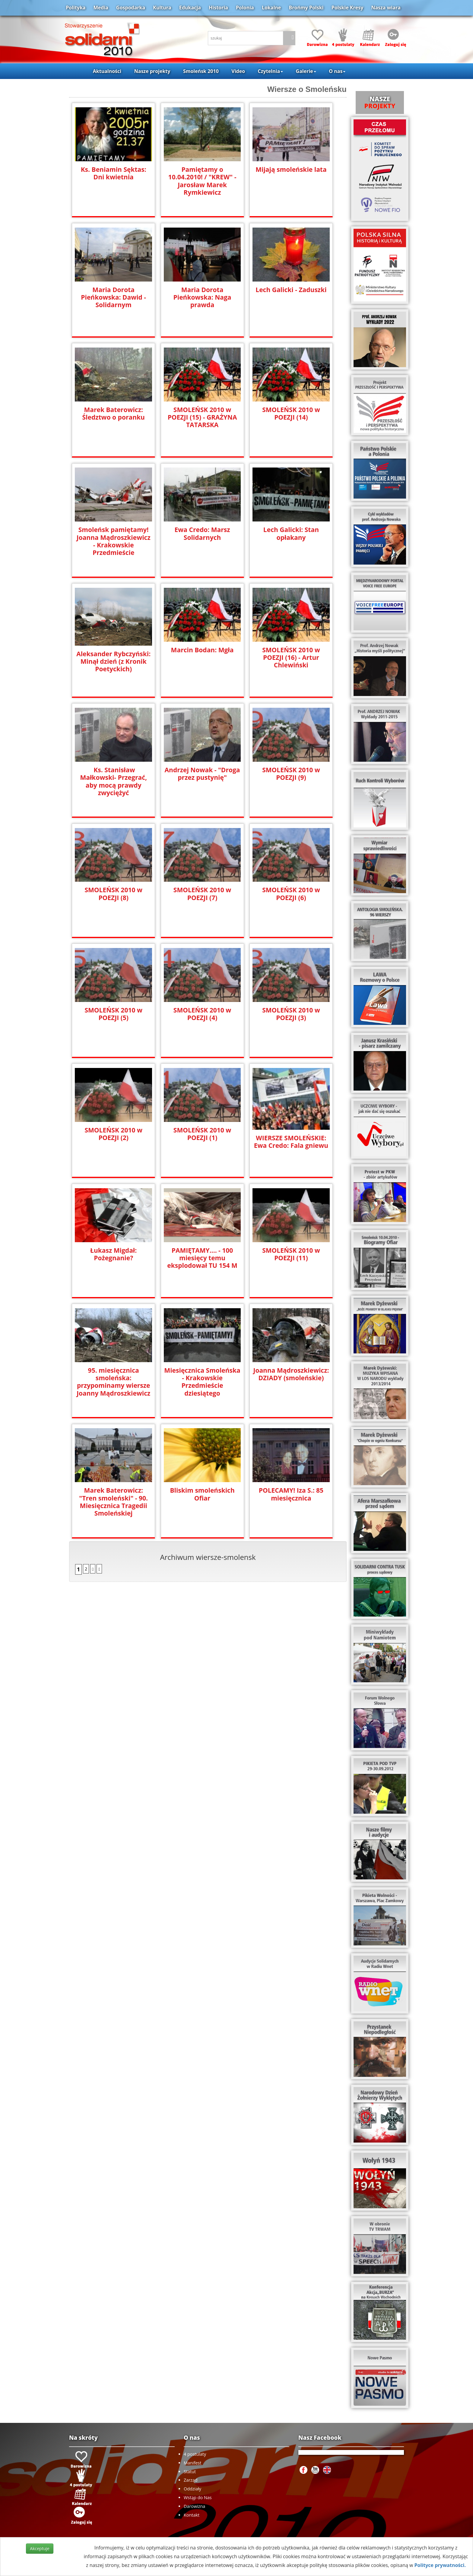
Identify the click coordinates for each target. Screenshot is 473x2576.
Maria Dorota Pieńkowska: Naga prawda (202, 297)
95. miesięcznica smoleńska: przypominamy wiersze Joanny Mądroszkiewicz (113, 1382)
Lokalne (271, 7)
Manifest (192, 2463)
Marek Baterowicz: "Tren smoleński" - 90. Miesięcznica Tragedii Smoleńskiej (114, 1502)
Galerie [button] (306, 71)
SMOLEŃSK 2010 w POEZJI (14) (290, 413)
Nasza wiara (385, 7)
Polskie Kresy (347, 7)
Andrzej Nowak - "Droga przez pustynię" (202, 773)
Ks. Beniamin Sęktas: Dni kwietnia (113, 173)
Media (101, 7)
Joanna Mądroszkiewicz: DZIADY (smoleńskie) (291, 1374)
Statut (190, 2471)
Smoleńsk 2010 (201, 71)
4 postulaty (195, 2454)
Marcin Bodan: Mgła (202, 650)
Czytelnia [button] (270, 71)
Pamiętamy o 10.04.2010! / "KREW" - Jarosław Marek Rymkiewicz (202, 177)
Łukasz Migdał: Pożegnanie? (113, 1254)
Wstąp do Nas (198, 2497)
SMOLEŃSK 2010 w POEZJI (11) (290, 1254)
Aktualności (107, 71)
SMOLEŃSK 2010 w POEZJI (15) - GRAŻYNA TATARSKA (202, 417)
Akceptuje (39, 2548)
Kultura (162, 7)
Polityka (75, 7)
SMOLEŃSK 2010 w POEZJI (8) (113, 893)
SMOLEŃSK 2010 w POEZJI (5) (113, 1014)
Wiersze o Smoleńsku (307, 89)
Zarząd (191, 2480)
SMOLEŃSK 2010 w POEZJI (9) (290, 773)
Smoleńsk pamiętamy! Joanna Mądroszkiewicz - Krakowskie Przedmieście (113, 541)
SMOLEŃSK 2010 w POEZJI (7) (202, 893)
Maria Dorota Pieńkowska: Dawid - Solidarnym (113, 297)
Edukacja (190, 7)
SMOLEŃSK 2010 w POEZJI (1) (202, 1134)
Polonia (245, 7)
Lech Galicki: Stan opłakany (291, 533)
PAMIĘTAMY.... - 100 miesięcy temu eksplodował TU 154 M (202, 1258)
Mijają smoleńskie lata (291, 169)
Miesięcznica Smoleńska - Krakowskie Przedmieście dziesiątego (202, 1382)
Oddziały (192, 2489)
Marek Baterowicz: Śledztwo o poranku (113, 413)
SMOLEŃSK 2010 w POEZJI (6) (290, 893)
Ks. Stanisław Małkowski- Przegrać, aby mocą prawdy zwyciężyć (114, 781)
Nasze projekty (152, 71)
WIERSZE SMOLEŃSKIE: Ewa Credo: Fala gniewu (291, 1141)
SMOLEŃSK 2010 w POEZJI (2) (113, 1134)
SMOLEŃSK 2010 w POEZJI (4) (202, 1014)
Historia (218, 7)
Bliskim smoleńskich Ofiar (202, 1494)
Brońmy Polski (306, 7)
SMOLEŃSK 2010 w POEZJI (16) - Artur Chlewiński (290, 657)
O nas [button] (337, 71)
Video (238, 71)
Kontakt (191, 2515)
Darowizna (194, 2506)
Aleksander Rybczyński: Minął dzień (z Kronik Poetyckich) (113, 661)
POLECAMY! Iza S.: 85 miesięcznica (291, 1494)
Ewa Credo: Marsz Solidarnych (202, 533)
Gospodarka (130, 7)
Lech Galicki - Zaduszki (291, 290)
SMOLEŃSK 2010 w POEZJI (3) (290, 1014)
